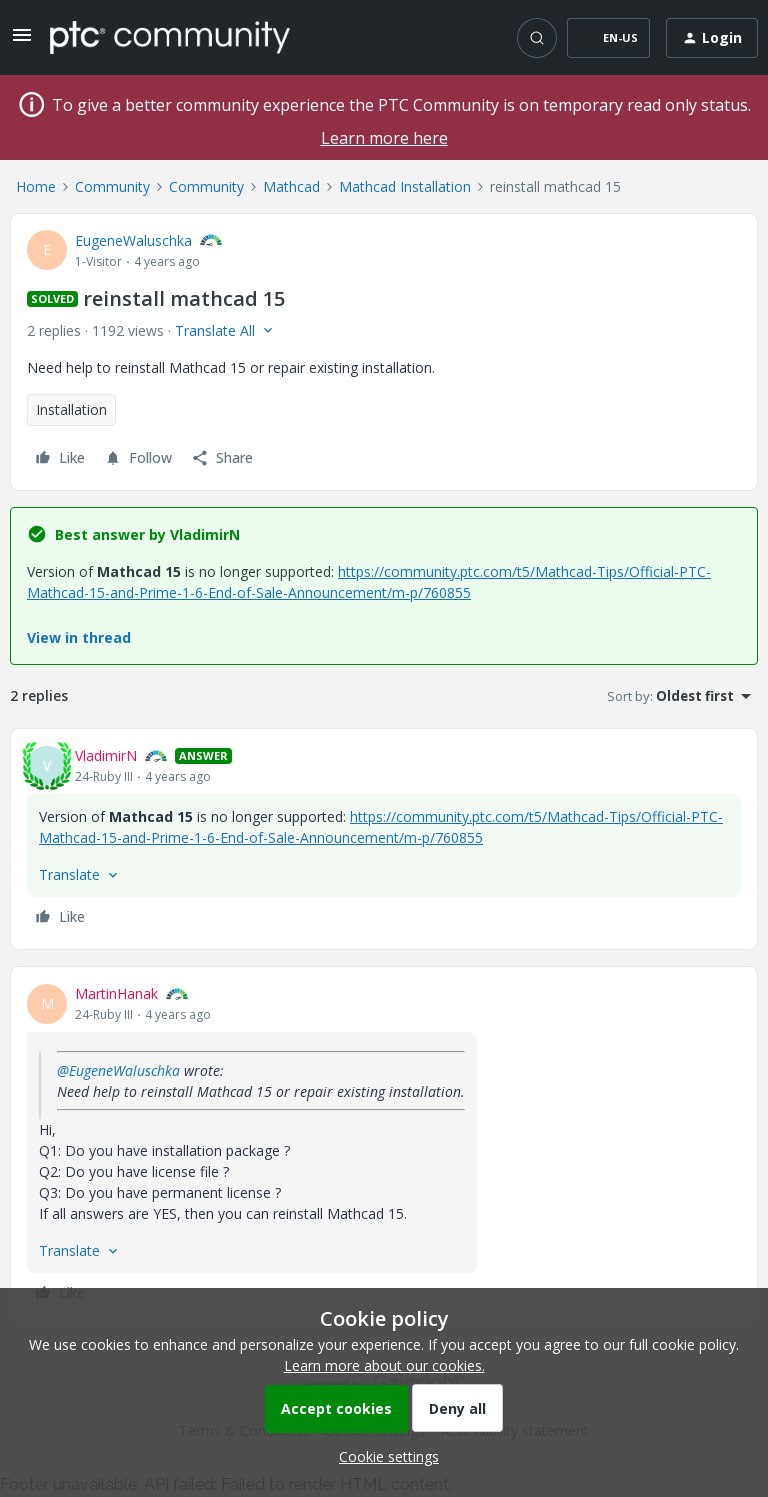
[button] (22, 41)
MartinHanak (116, 993)
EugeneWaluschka (133, 240)
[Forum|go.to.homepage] (170, 37)
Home (36, 186)
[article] (384, 839)
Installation (71, 409)
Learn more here (384, 138)
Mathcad (291, 186)
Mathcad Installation (405, 186)
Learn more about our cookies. (384, 1365)
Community (112, 186)
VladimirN (106, 755)
